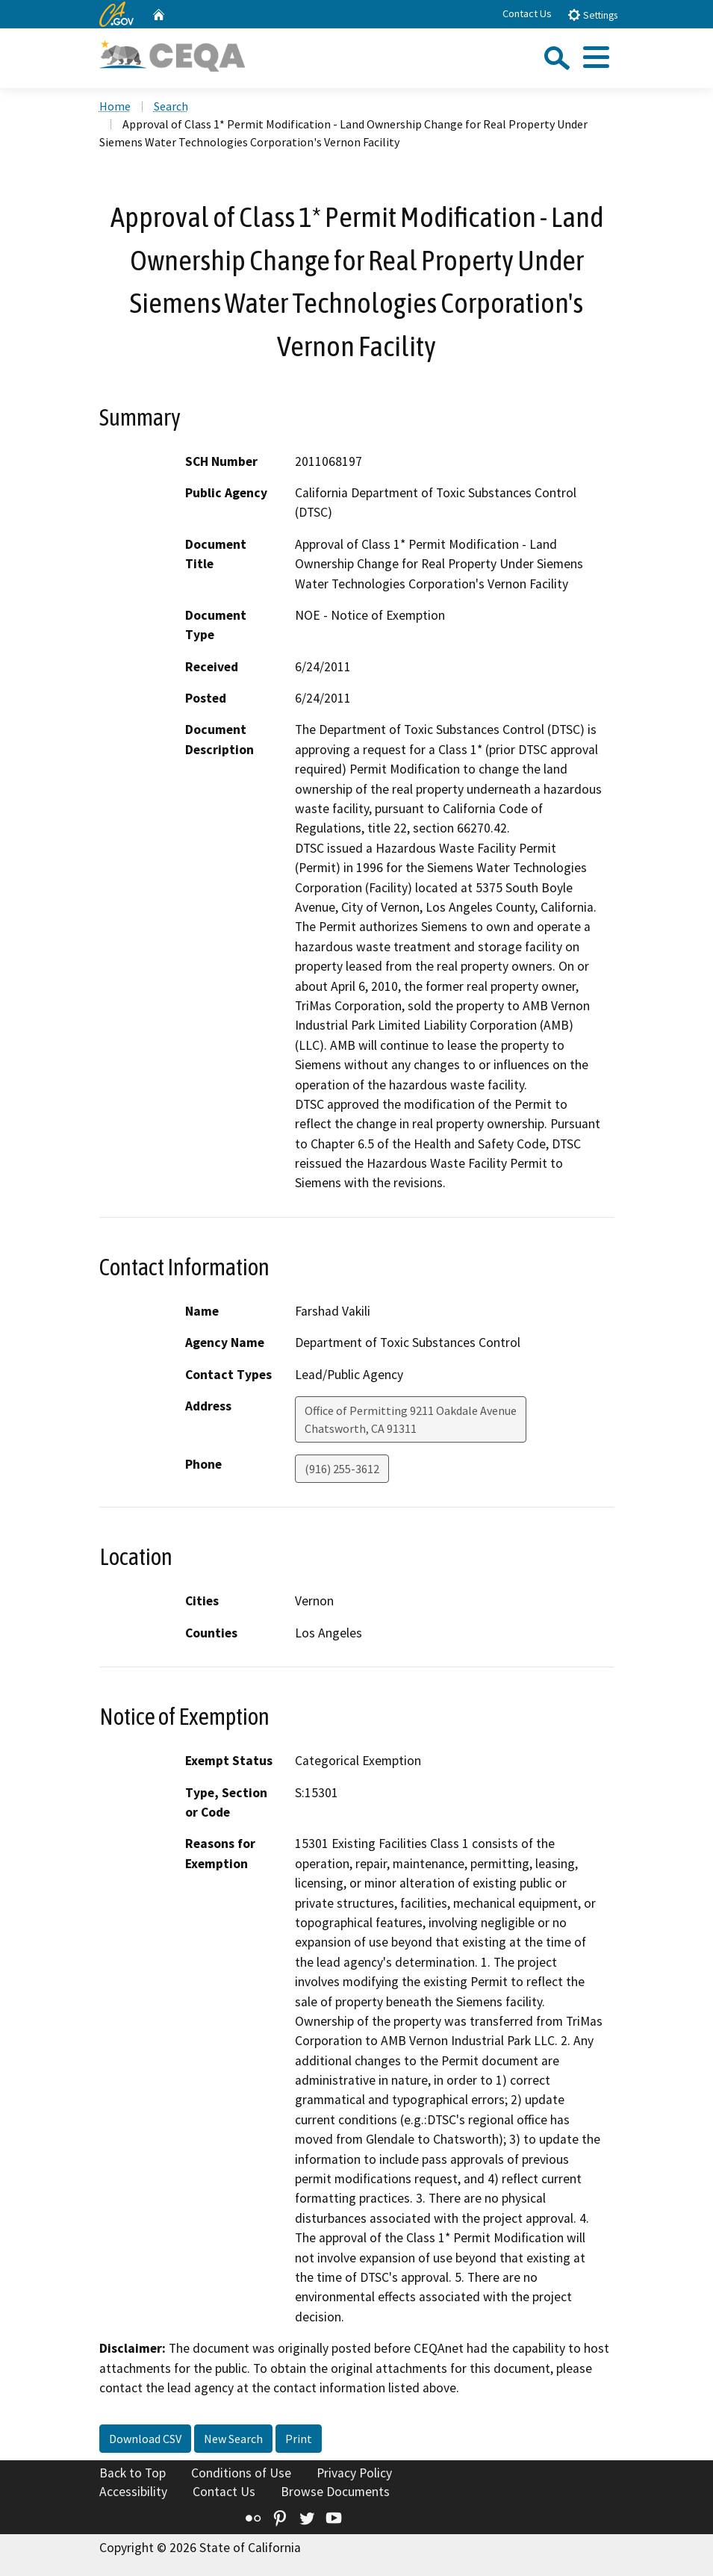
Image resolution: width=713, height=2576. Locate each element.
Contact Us (527, 13)
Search (171, 106)
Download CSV (145, 2438)
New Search (233, 2438)
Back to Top (132, 2473)
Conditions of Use (241, 2473)
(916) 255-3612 (342, 1468)
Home (115, 106)
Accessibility (133, 2491)
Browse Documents (335, 2491)
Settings (592, 14)
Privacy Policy (354, 2473)
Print (298, 2438)
